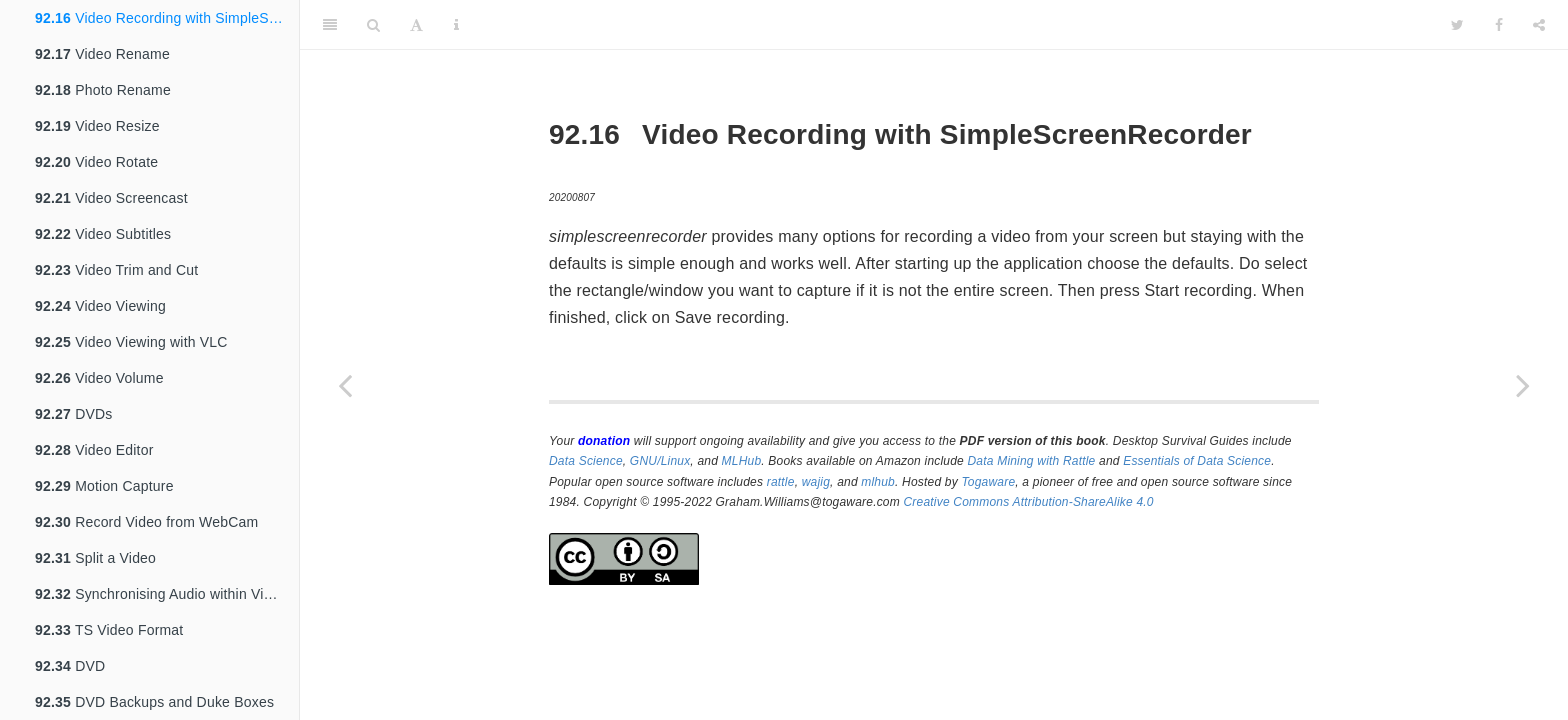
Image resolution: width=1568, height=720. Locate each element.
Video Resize (97, 126)
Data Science (586, 461)
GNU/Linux (660, 461)
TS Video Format (109, 630)
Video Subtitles (103, 234)
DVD (70, 666)
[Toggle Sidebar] (330, 25)
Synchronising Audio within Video (161, 594)
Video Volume (99, 378)
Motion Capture (104, 486)
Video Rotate (96, 162)
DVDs (74, 414)
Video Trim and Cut (116, 270)
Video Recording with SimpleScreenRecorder (167, 18)
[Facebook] (1499, 25)
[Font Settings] (416, 25)
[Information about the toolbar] (456, 25)
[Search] (373, 25)
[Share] (1539, 25)
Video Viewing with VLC (131, 342)
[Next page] (1523, 385)
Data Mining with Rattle (1032, 461)
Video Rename (102, 54)
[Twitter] (1457, 25)
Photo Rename (103, 90)
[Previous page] (345, 385)
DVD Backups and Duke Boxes (154, 702)
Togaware (988, 482)
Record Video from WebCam (146, 522)
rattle (781, 482)
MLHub (742, 461)
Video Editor (94, 450)
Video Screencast (111, 198)
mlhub (878, 482)
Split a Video (95, 558)
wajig (816, 482)
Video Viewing (100, 306)
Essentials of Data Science (1197, 461)
